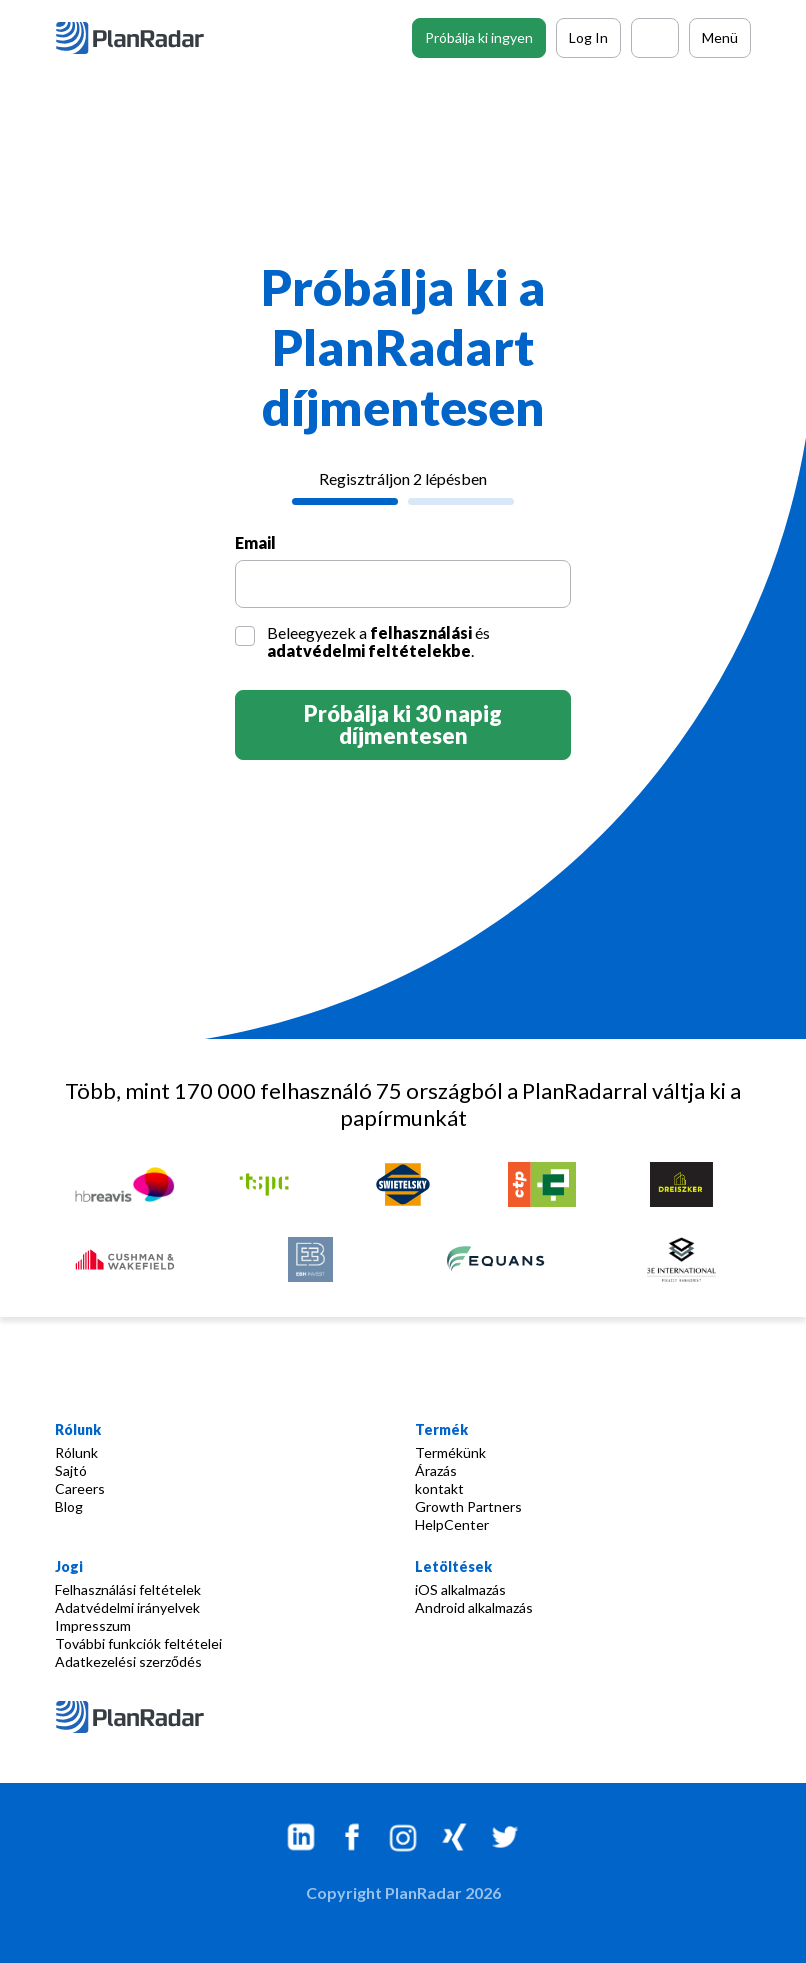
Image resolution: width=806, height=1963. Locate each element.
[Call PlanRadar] (655, 38)
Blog (69, 1506)
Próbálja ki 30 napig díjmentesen (403, 724)
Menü (720, 37)
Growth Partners (468, 1506)
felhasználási (421, 632)
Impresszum (93, 1625)
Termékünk (450, 1452)
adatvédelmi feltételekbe (369, 650)
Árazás (436, 1470)
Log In (588, 37)
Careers (80, 1488)
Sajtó (71, 1470)
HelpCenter (452, 1524)
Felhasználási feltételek (128, 1589)
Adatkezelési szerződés (128, 1661)
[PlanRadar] (145, 38)
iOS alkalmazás (460, 1589)
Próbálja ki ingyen (479, 37)
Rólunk (76, 1452)
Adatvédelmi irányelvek (127, 1607)
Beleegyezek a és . (378, 642)
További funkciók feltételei (138, 1643)
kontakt (439, 1488)
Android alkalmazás (474, 1607)
